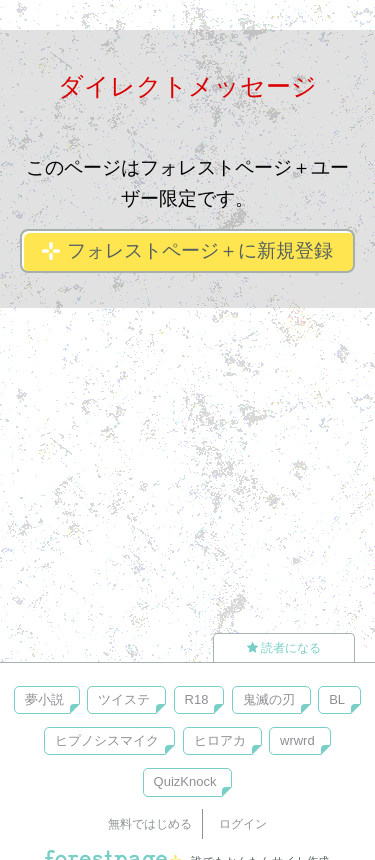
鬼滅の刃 (269, 699)
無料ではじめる (150, 824)
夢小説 (44, 699)
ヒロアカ (220, 740)
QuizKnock (185, 781)
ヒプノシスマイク (107, 740)
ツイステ (124, 699)
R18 (197, 699)
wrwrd (297, 740)
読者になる (284, 648)
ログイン (243, 824)
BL (337, 699)
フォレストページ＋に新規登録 (187, 250)
